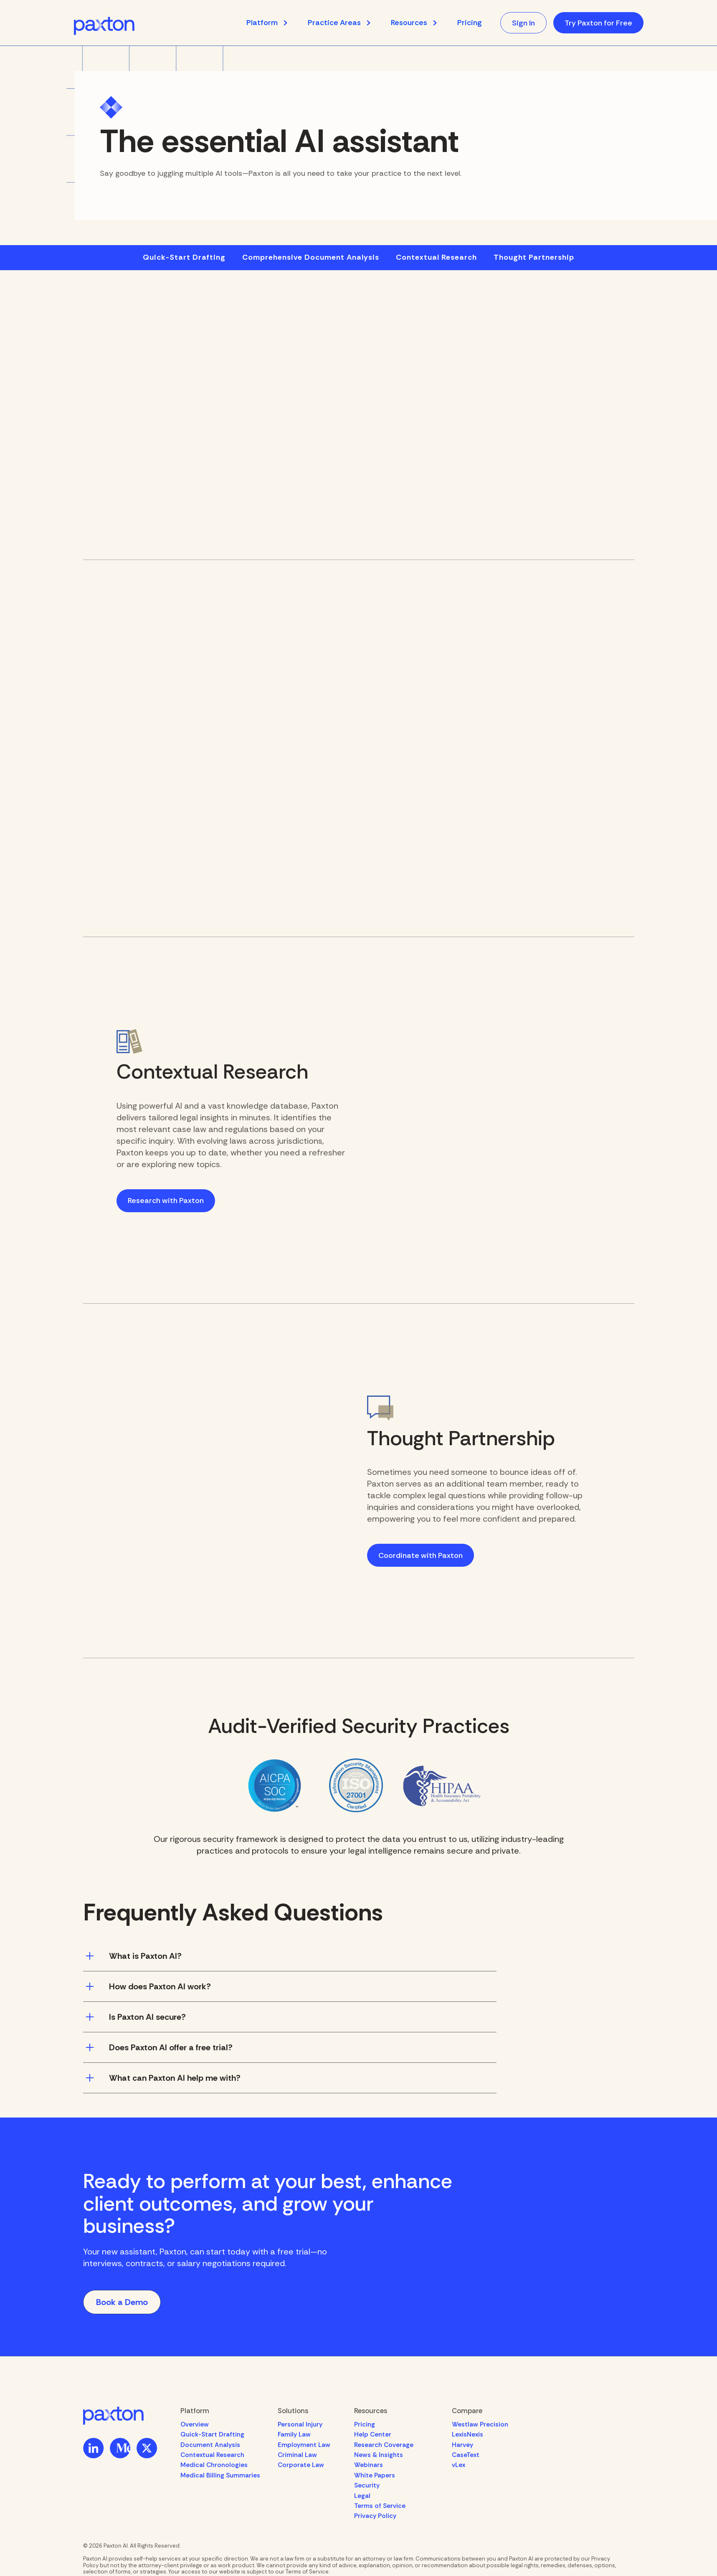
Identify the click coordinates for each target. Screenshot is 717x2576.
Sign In (523, 23)
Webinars (368, 2465)
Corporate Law (301, 2465)
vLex (458, 2465)
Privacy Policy (375, 2516)
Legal (362, 2496)
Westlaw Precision (480, 2424)
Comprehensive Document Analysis (310, 257)
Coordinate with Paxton (420, 1555)
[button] (271, 22)
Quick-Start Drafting (184, 257)
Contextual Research (436, 257)
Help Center (372, 2434)
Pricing (469, 23)
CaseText (465, 2455)
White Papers (374, 2475)
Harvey (462, 2445)
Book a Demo (122, 2302)
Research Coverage (383, 2445)
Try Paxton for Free (598, 23)
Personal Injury (300, 2424)
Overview (194, 2424)
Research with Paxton (166, 1201)
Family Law (294, 2434)
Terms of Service (379, 2506)
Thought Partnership (534, 257)
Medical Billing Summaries (220, 2475)
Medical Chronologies (214, 2465)
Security (367, 2485)
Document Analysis (210, 2445)
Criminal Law (297, 2455)
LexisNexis (467, 2434)
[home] (104, 26)
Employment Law (304, 2445)
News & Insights (378, 2455)
